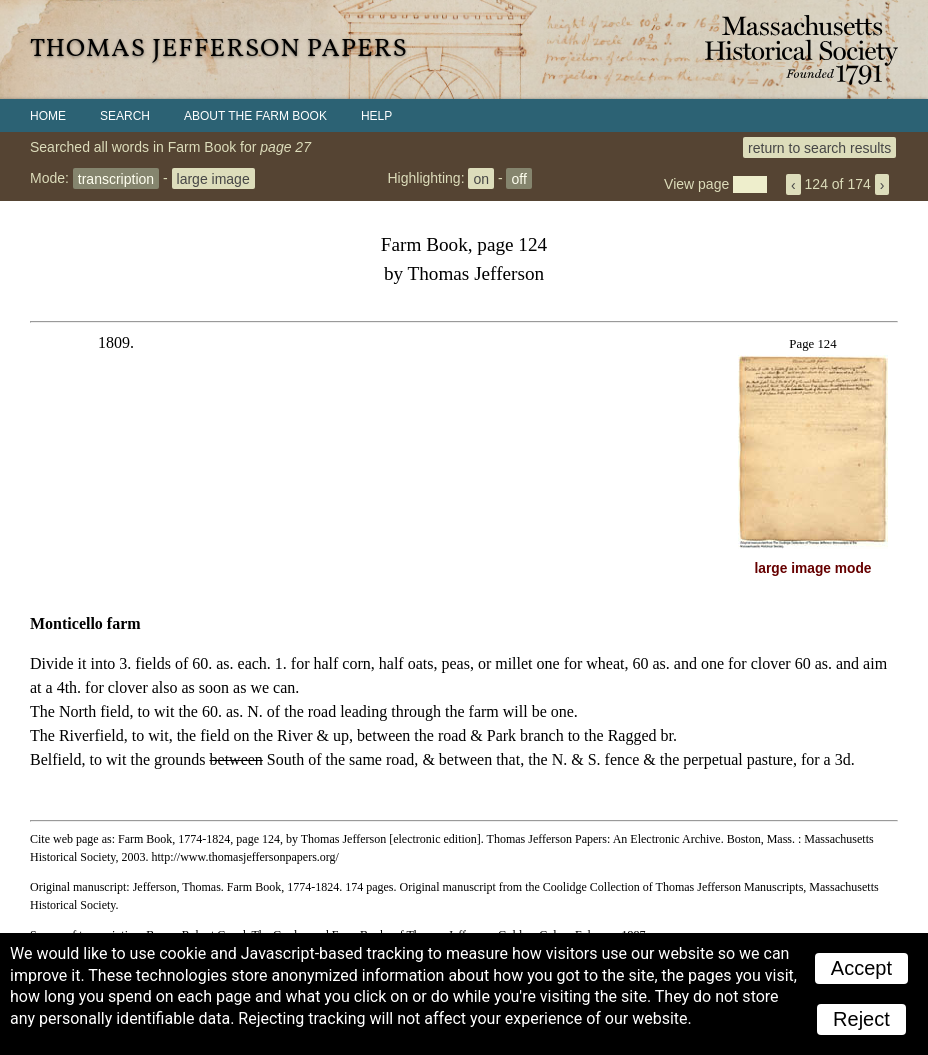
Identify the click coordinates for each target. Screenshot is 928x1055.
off (518, 178)
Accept (861, 968)
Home (48, 116)
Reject (861, 1019)
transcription (116, 178)
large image (213, 178)
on (481, 178)
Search (125, 116)
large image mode (813, 568)
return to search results (819, 147)
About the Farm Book (255, 116)
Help (376, 116)
